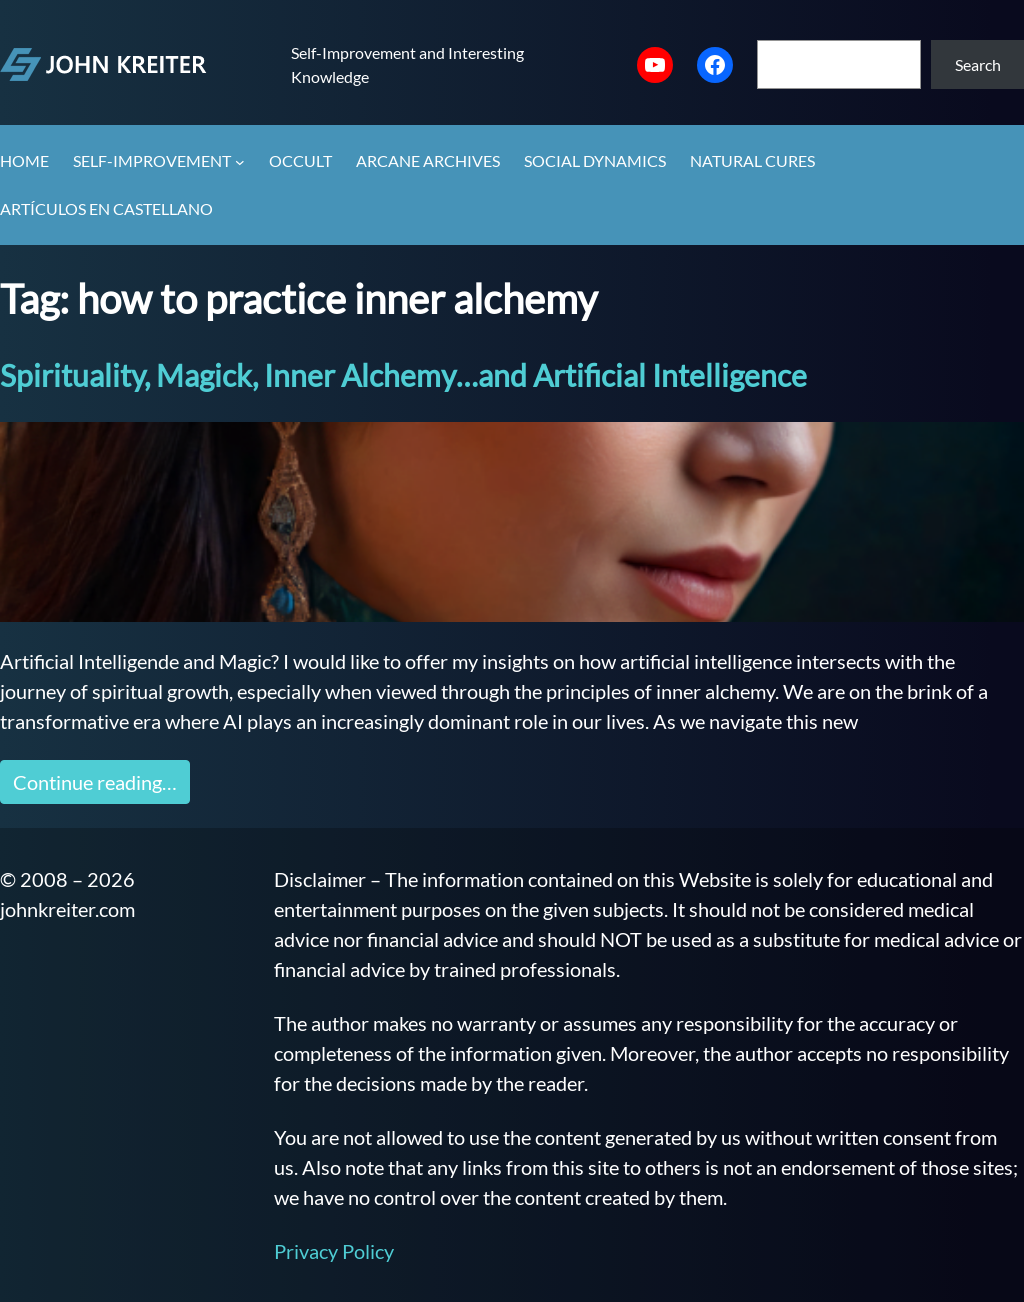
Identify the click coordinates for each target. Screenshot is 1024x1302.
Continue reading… (95, 782)
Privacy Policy (334, 1251)
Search (978, 64)
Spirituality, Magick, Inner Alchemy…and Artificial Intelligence (403, 375)
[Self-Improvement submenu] (240, 162)
